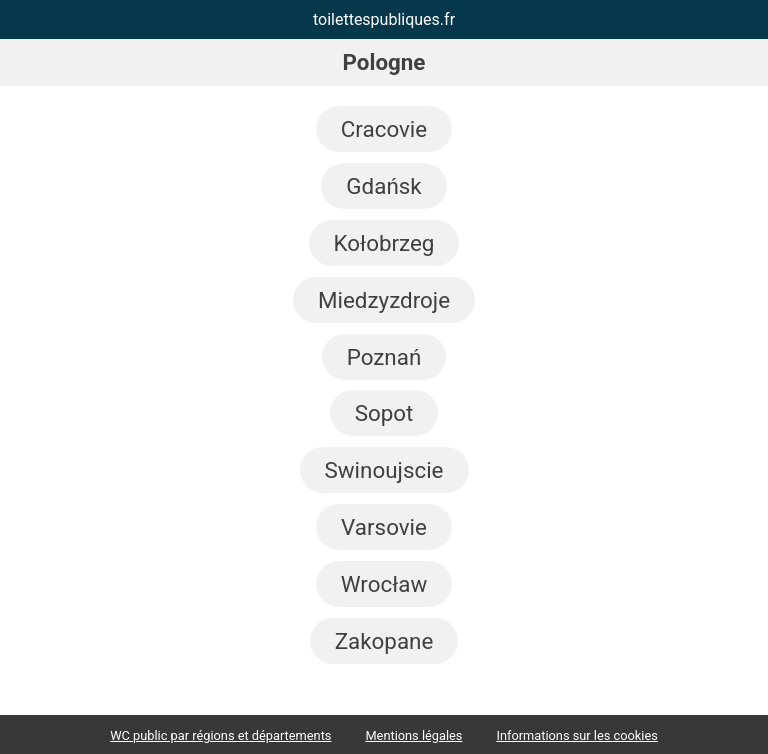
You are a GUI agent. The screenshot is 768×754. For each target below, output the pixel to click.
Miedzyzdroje (384, 300)
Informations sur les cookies (576, 735)
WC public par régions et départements (220, 735)
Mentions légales (413, 735)
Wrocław (384, 584)
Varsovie (384, 527)
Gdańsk (383, 186)
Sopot (384, 413)
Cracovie (384, 129)
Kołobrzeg (384, 243)
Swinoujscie (384, 470)
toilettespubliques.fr (384, 19)
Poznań (384, 357)
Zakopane (384, 641)
